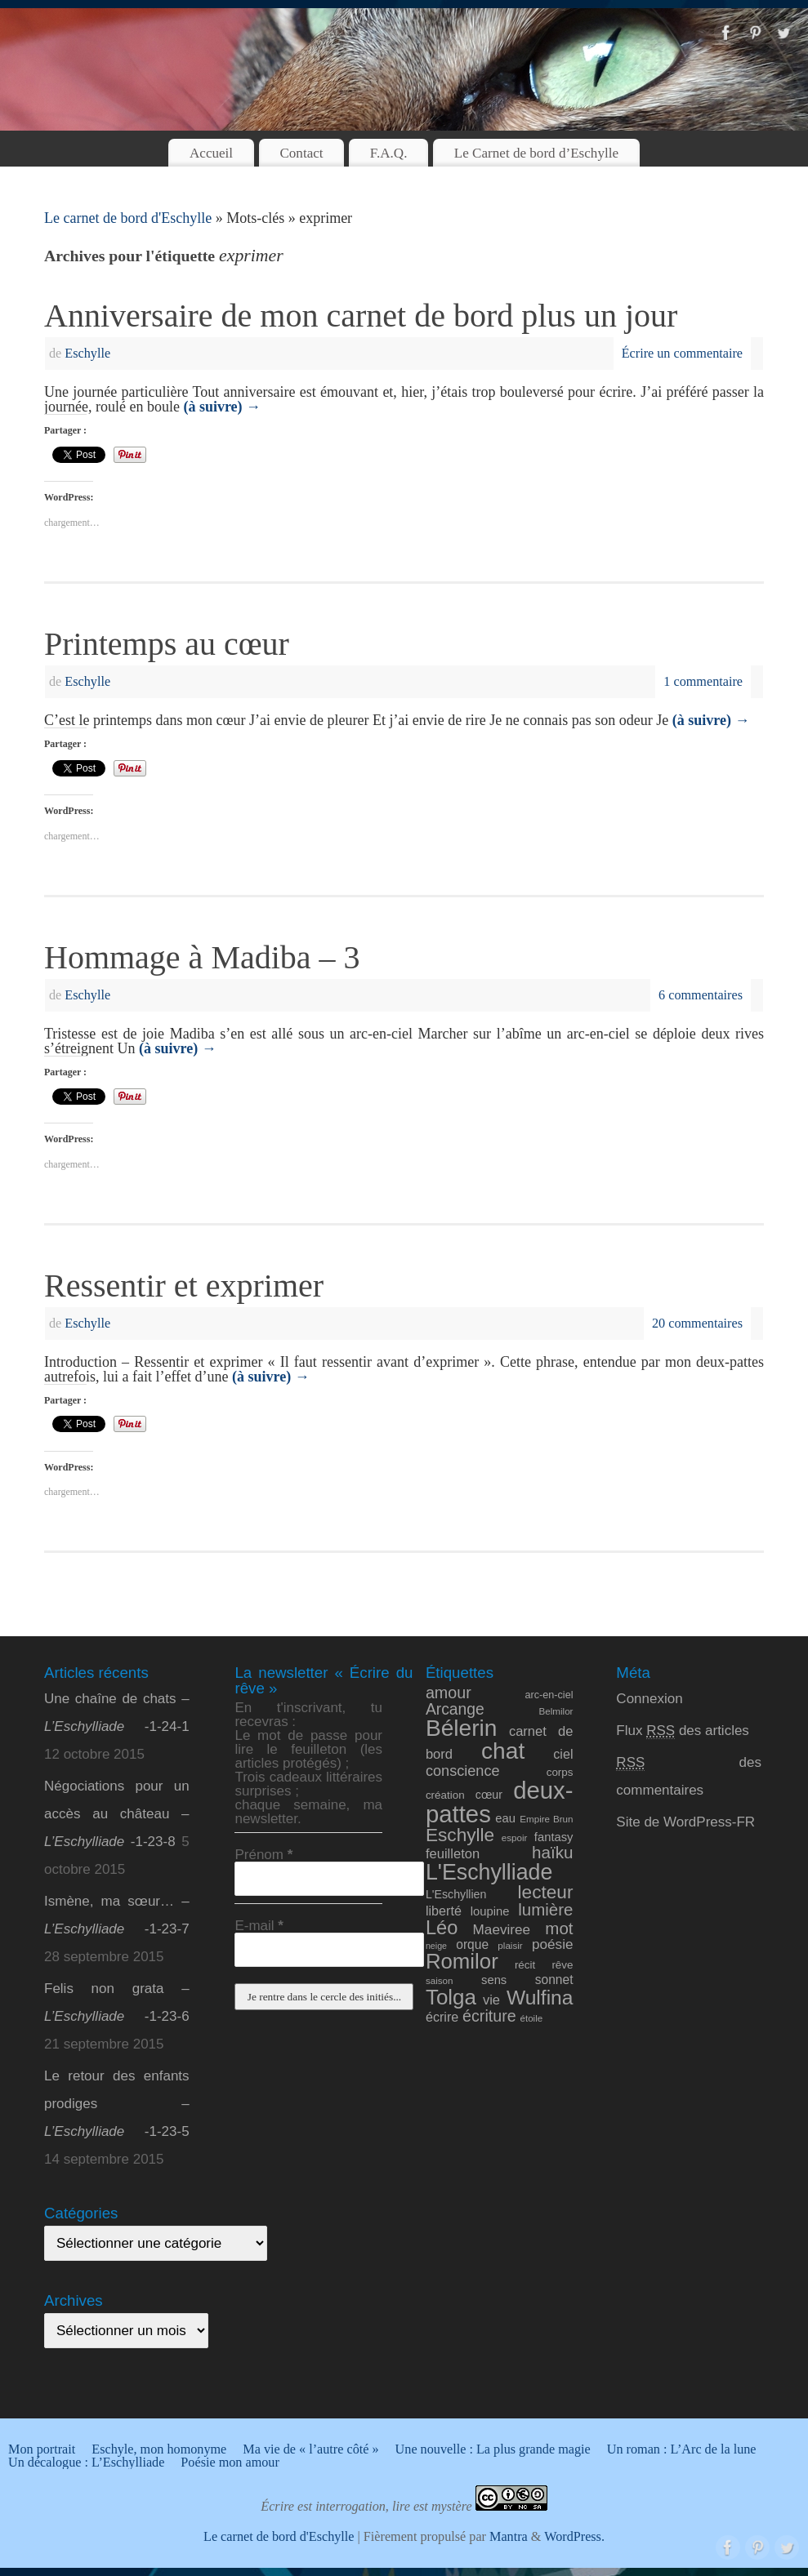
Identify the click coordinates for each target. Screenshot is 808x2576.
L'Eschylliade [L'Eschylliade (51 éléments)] (489, 1872)
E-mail (258, 1926)
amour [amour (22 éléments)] (448, 1693)
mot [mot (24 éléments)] (559, 1928)
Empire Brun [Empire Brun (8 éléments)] (546, 1818)
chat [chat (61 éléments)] (503, 1751)
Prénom (263, 1855)
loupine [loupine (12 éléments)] (490, 1911)
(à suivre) (222, 406)
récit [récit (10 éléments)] (525, 1965)
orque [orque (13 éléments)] (472, 1944)
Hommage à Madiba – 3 (202, 957)
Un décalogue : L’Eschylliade (86, 2462)
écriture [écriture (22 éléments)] (489, 2016)
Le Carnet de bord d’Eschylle (536, 153)
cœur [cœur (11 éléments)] (488, 1794)
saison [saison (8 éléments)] (439, 1980)
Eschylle (87, 353)
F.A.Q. (389, 153)
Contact (301, 153)
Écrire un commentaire (682, 353)
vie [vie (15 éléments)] (491, 2000)
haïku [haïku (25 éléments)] (553, 1852)
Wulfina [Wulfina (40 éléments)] (540, 1998)
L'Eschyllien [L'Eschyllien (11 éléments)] (456, 1894)
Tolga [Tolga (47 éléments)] (451, 1997)
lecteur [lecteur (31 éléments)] (546, 1891)
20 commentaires (697, 1323)
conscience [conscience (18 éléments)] (463, 1771)
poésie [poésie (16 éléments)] (553, 1944)
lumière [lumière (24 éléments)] (545, 1909)
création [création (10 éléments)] (445, 1795)
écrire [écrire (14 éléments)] (442, 2016)
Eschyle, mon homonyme (159, 2449)
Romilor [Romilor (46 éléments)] (462, 1961)
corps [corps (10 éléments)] (560, 1772)
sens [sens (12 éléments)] (494, 1980)
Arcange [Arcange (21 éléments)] (455, 1709)
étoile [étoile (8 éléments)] (531, 2018)
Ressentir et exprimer (184, 1285)
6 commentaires (700, 995)
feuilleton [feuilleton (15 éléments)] (453, 1854)
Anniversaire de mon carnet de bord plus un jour (360, 315)
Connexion (649, 1698)
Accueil (211, 153)
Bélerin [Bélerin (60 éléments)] (462, 1728)
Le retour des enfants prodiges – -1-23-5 (117, 2103)
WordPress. (574, 2536)
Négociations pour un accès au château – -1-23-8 (117, 1813)
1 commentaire (703, 681)
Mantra (508, 2536)
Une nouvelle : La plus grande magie (493, 2449)
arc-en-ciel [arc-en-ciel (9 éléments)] (549, 1695)
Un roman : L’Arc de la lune (682, 2449)
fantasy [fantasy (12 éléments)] (554, 1837)
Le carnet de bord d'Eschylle (128, 218)
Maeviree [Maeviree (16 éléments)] (502, 1929)
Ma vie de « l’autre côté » (310, 2449)
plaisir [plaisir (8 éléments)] (510, 1945)
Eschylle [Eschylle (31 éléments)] (460, 1834)
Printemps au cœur (166, 643)
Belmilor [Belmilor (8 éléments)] (556, 1711)
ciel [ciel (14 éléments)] (563, 1753)
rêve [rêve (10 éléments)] (562, 1965)
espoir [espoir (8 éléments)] (515, 1837)
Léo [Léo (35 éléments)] (442, 1927)
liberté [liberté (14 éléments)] (444, 1910)
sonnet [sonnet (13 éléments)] (554, 1980)
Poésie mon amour (230, 2462)
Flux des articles (682, 1731)
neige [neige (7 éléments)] (436, 1946)
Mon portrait (41, 2449)
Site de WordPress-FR (685, 1822)
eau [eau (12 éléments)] (505, 1818)
